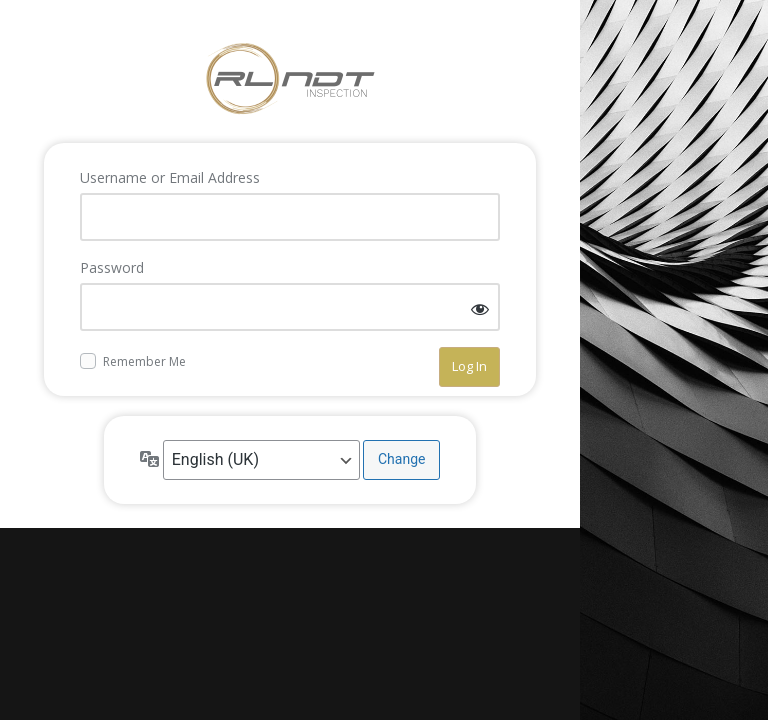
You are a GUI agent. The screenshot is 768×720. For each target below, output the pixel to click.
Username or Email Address (170, 177)
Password (112, 267)
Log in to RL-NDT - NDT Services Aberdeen (290, 79)
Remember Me (144, 361)
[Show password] (480, 308)
